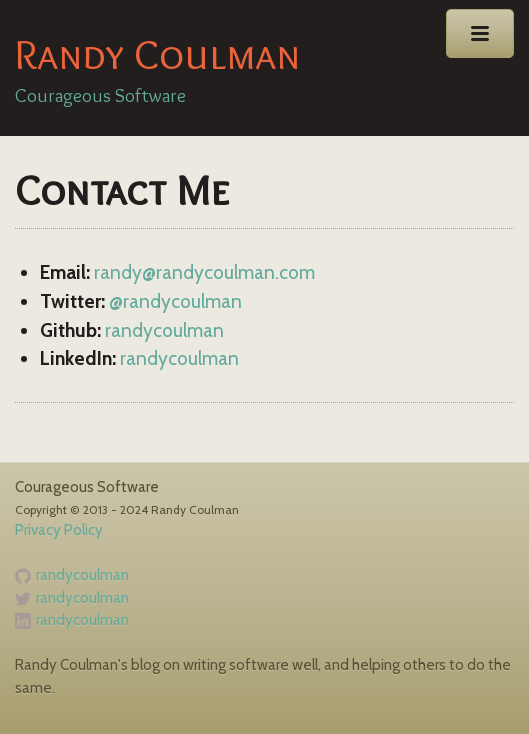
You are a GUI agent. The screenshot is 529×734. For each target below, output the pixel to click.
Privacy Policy (59, 530)
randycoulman (164, 330)
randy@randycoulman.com (204, 272)
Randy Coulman (158, 54)
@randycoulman (175, 301)
